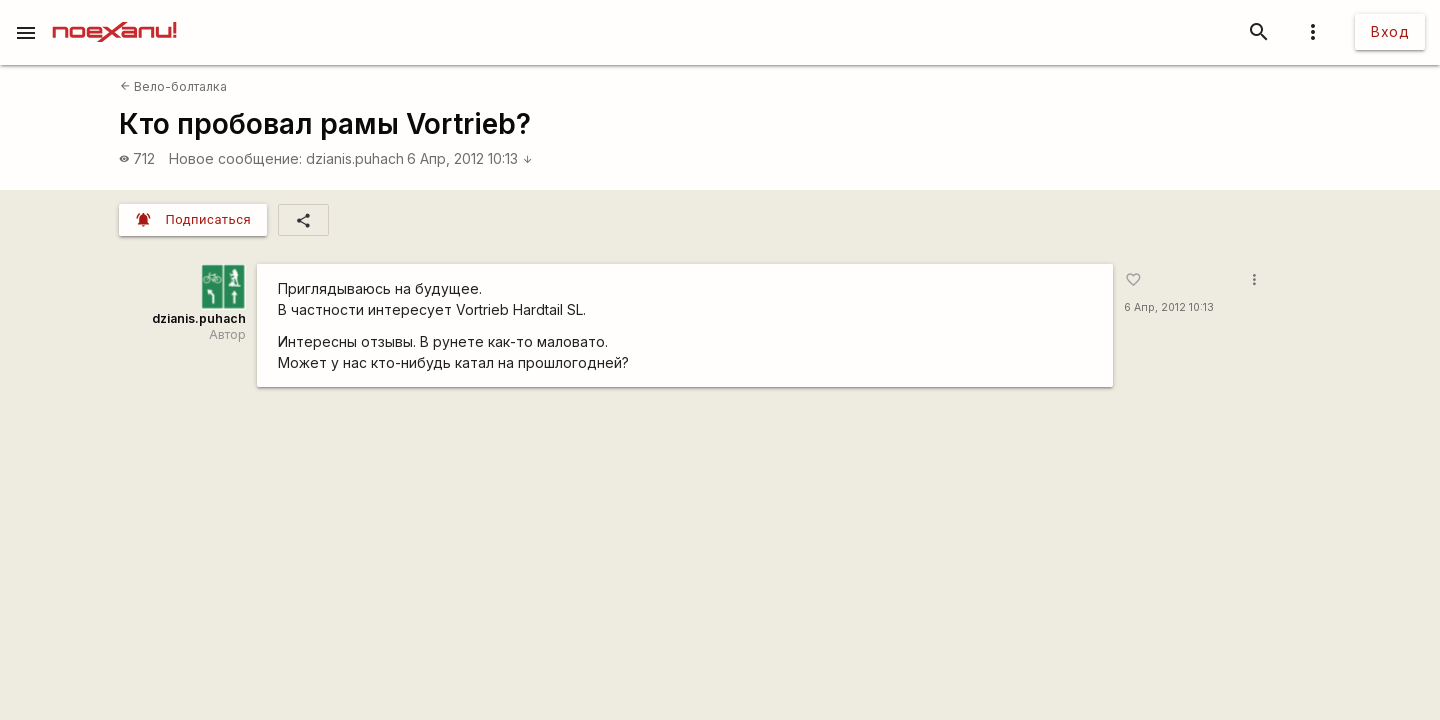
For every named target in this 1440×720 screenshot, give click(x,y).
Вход (1390, 31)
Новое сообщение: (235, 158)
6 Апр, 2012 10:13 (470, 158)
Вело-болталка (173, 86)
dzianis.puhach (355, 158)
